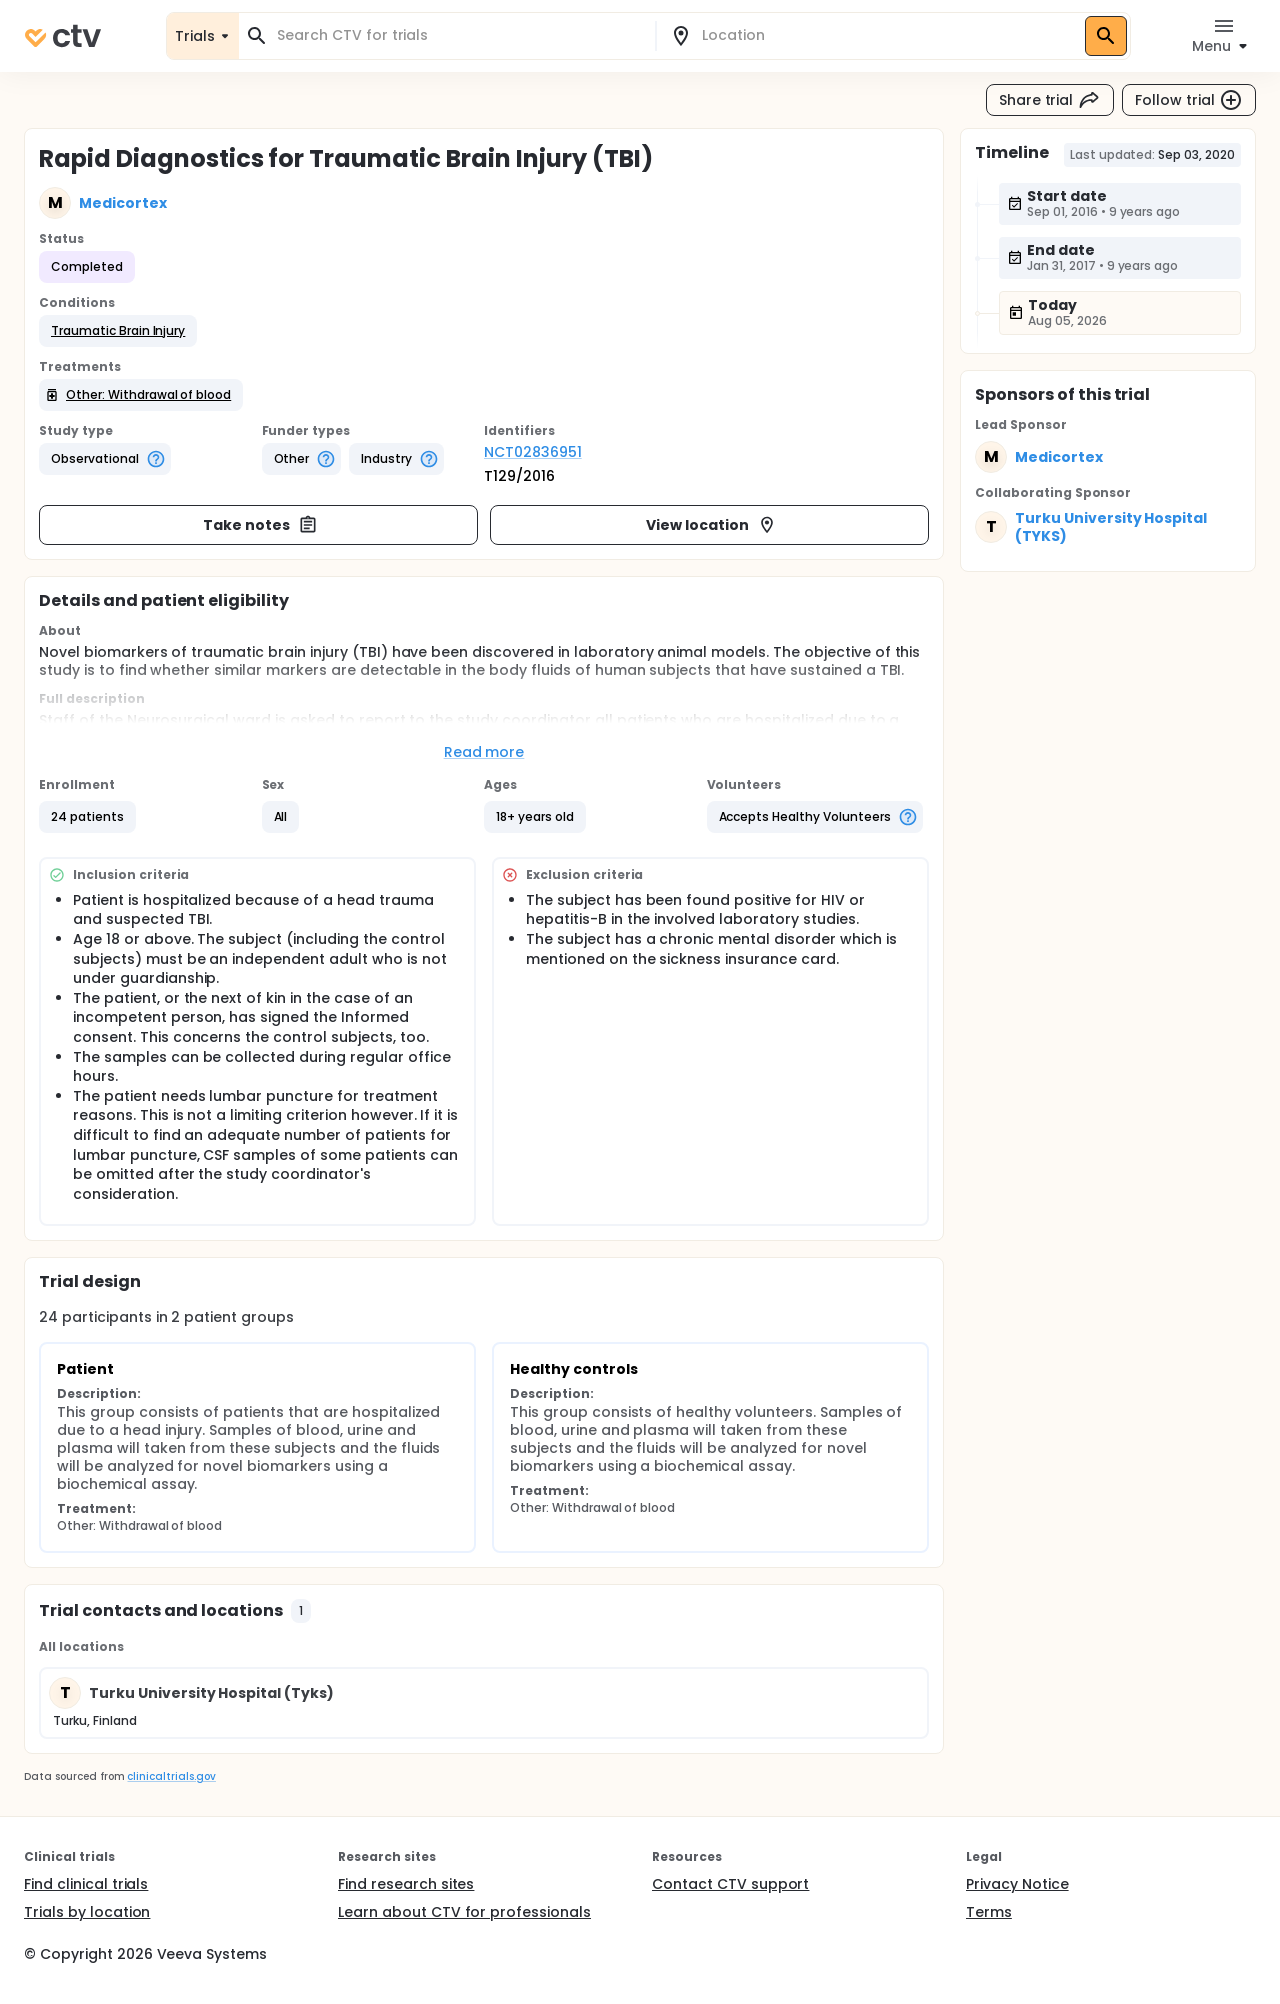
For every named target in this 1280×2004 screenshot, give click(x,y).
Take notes (260, 525)
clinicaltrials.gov (171, 1776)
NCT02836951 (533, 452)
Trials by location (87, 1912)
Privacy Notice (1017, 1884)
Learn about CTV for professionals (464, 1912)
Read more (484, 752)
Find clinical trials (86, 1884)
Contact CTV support (730, 1884)
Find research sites (406, 1884)
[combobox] (459, 35)
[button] (118, 331)
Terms (989, 1912)
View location (711, 525)
